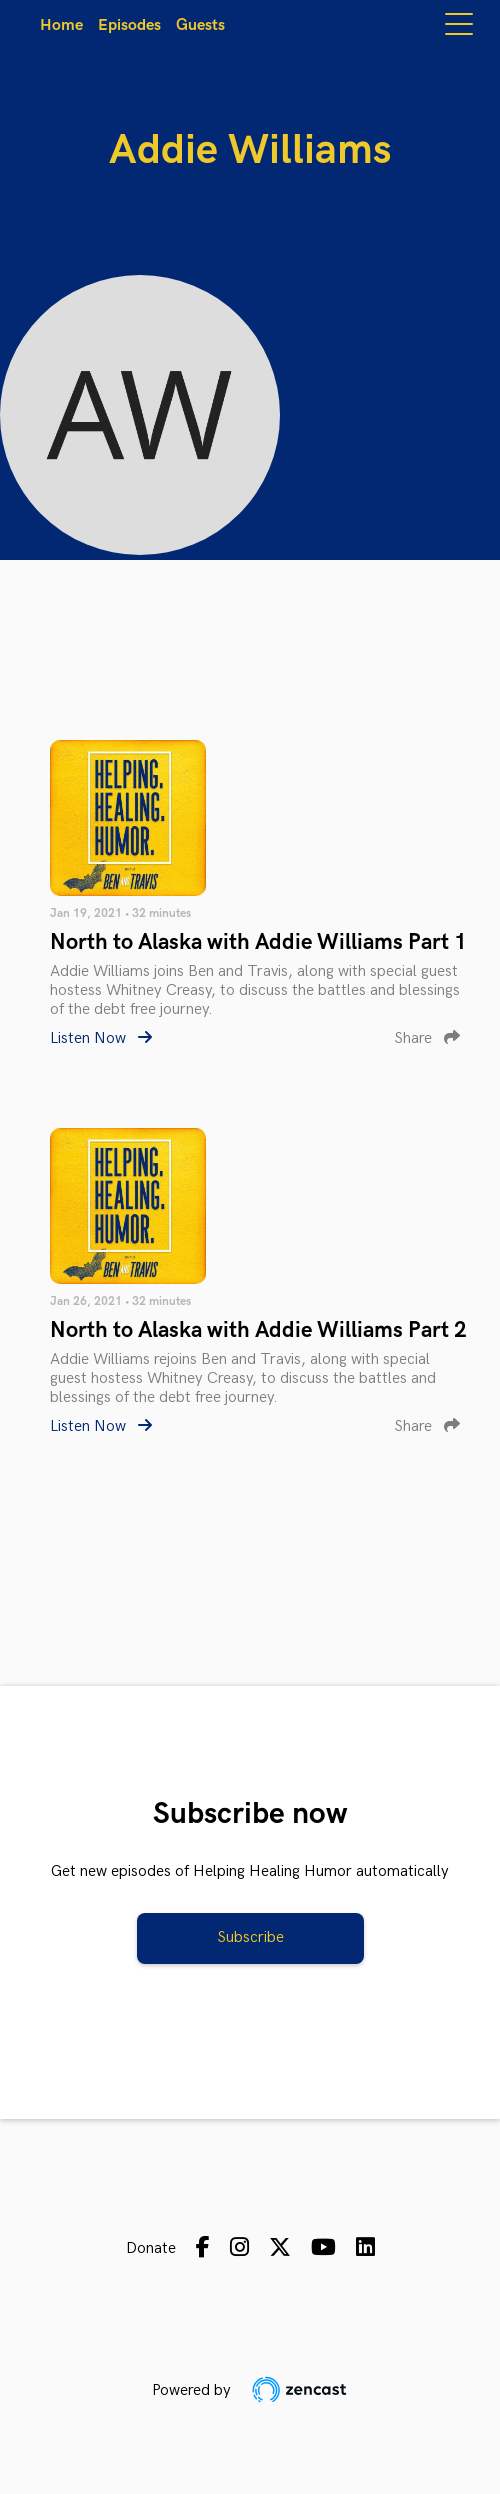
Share (427, 1038)
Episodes (129, 25)
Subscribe (250, 1937)
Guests (200, 25)
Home (61, 25)
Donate (151, 2248)
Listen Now (101, 1038)
